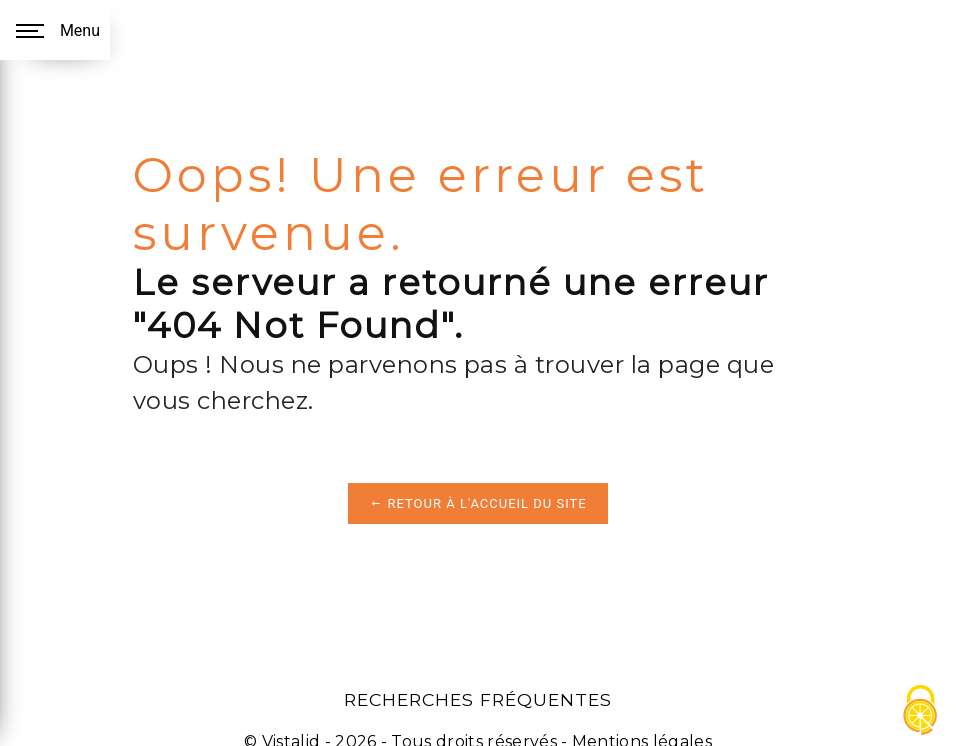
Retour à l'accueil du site (477, 503)
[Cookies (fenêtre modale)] (921, 711)
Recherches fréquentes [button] (478, 699)
